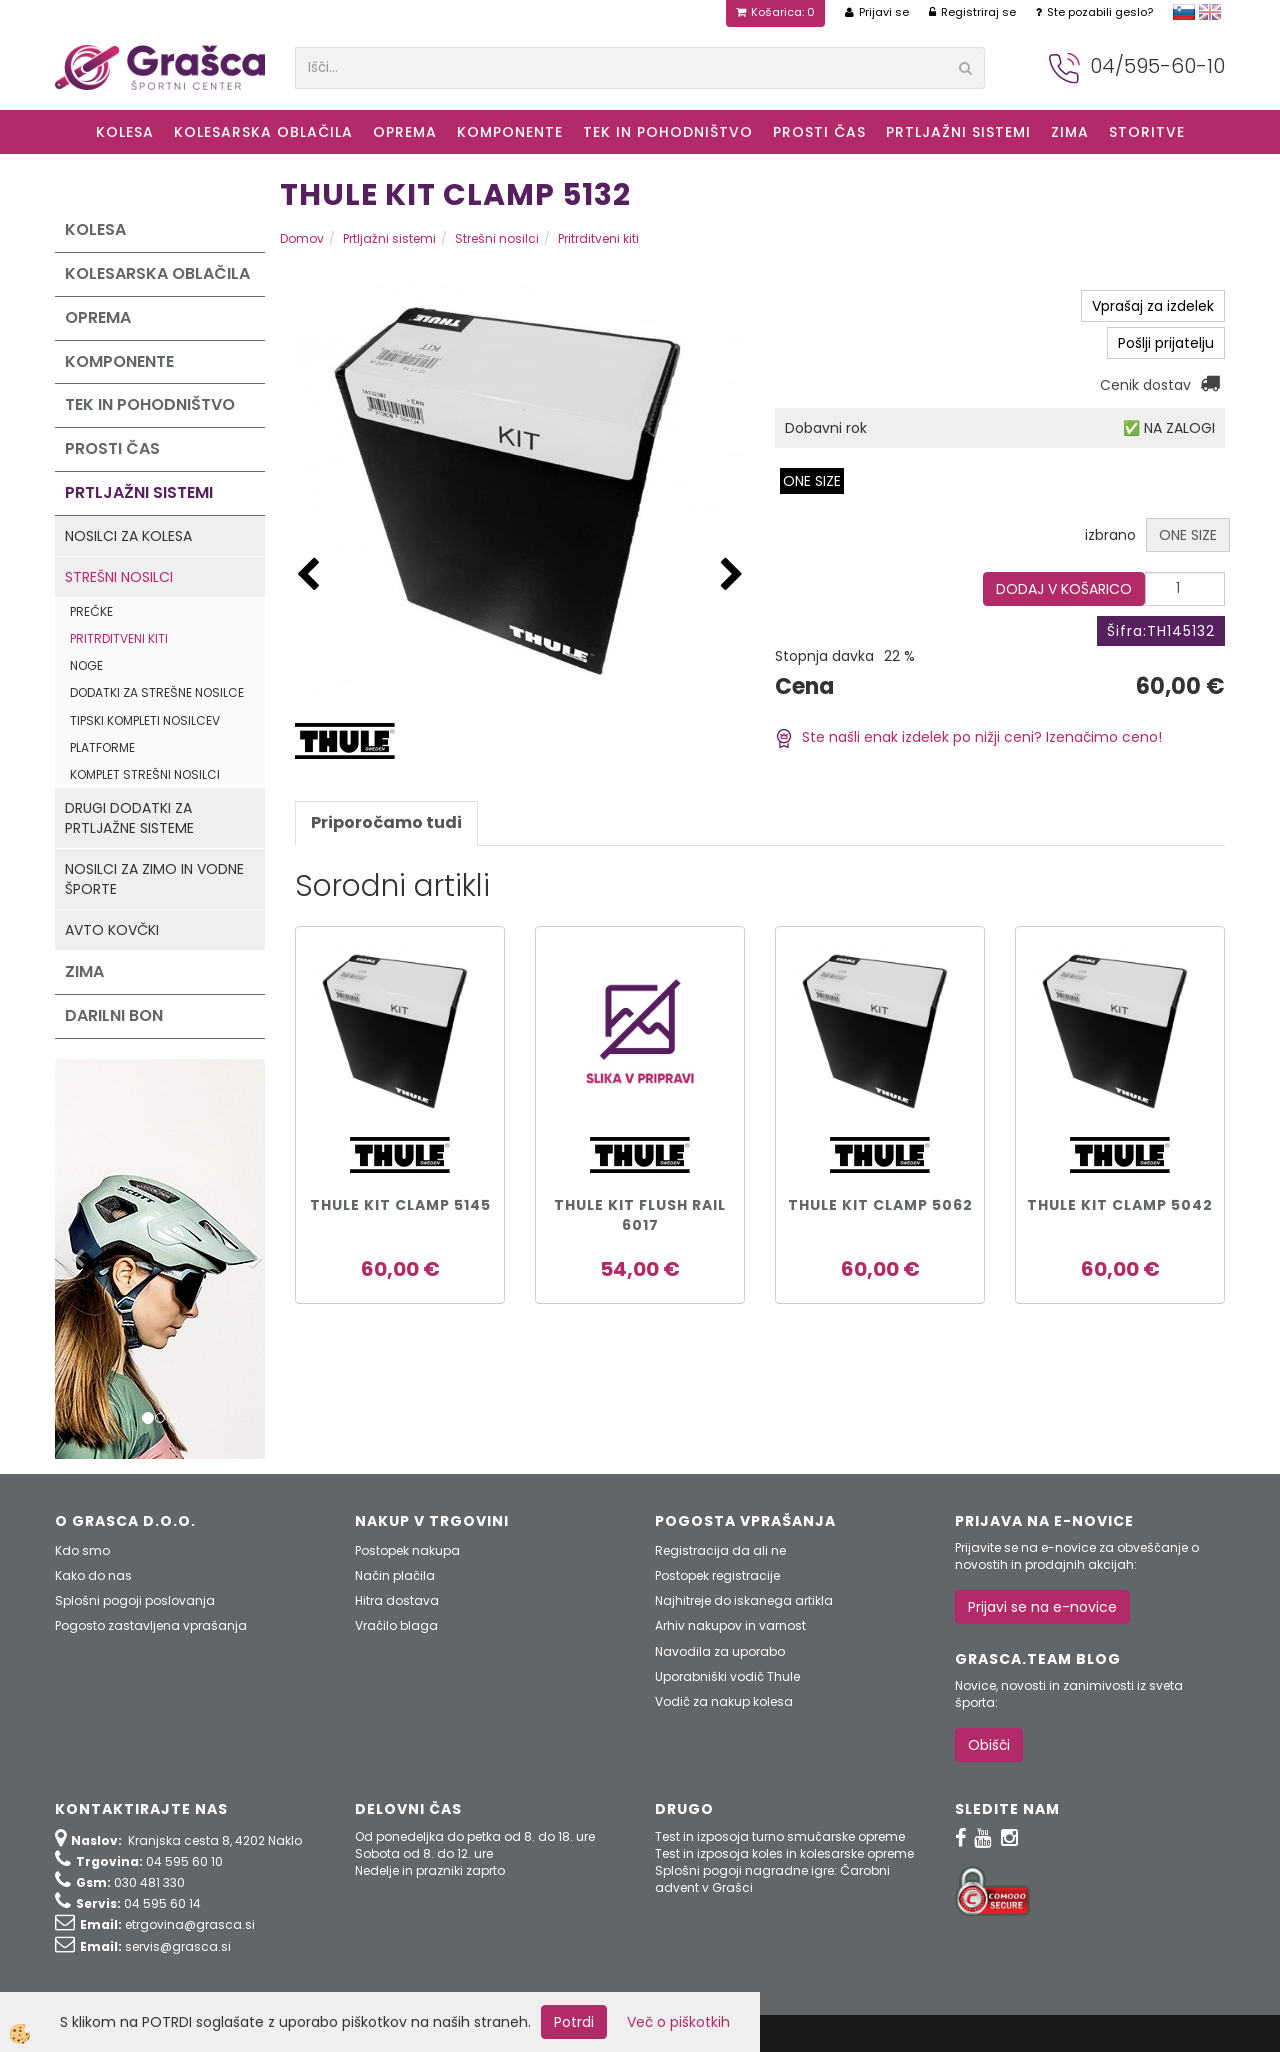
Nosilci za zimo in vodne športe (154, 879)
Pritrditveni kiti (119, 638)
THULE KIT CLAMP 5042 (1120, 1205)
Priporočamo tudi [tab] (386, 822)
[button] (732, 575)
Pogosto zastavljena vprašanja (151, 1625)
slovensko (1184, 12)
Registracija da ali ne (720, 1550)
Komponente (510, 132)
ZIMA (1070, 132)
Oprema (405, 132)
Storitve (1147, 132)
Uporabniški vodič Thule (727, 1676)
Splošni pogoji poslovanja (135, 1600)
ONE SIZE (812, 481)
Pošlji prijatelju (1166, 343)
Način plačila (395, 1575)
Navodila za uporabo (720, 1651)
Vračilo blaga (396, 1625)
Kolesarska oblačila (263, 132)
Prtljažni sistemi (958, 132)
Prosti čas (819, 132)
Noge (86, 665)
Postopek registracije (717, 1575)
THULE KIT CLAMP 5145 (400, 1205)
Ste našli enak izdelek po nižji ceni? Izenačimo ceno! (968, 737)
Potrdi (574, 2022)
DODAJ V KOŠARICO (1064, 589)
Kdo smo (82, 1550)
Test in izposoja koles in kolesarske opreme (784, 1853)
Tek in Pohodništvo (668, 132)
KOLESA (125, 132)
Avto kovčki (112, 930)
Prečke (91, 611)
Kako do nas (93, 1575)
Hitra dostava (397, 1600)
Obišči (989, 1745)
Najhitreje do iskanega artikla (744, 1600)
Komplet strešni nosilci (145, 774)
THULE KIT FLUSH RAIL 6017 (640, 1215)
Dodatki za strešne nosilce (157, 692)
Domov (302, 238)
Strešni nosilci (119, 577)
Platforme (102, 747)
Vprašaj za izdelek (1153, 306)
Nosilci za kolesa (128, 536)
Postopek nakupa (407, 1550)
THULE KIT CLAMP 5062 (880, 1205)
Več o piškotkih (678, 2022)
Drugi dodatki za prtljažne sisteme (129, 818)
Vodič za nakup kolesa (724, 1701)
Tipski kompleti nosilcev (145, 720)
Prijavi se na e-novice (1042, 1607)
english (1210, 12)
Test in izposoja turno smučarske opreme (780, 1836)
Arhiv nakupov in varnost (730, 1625)
